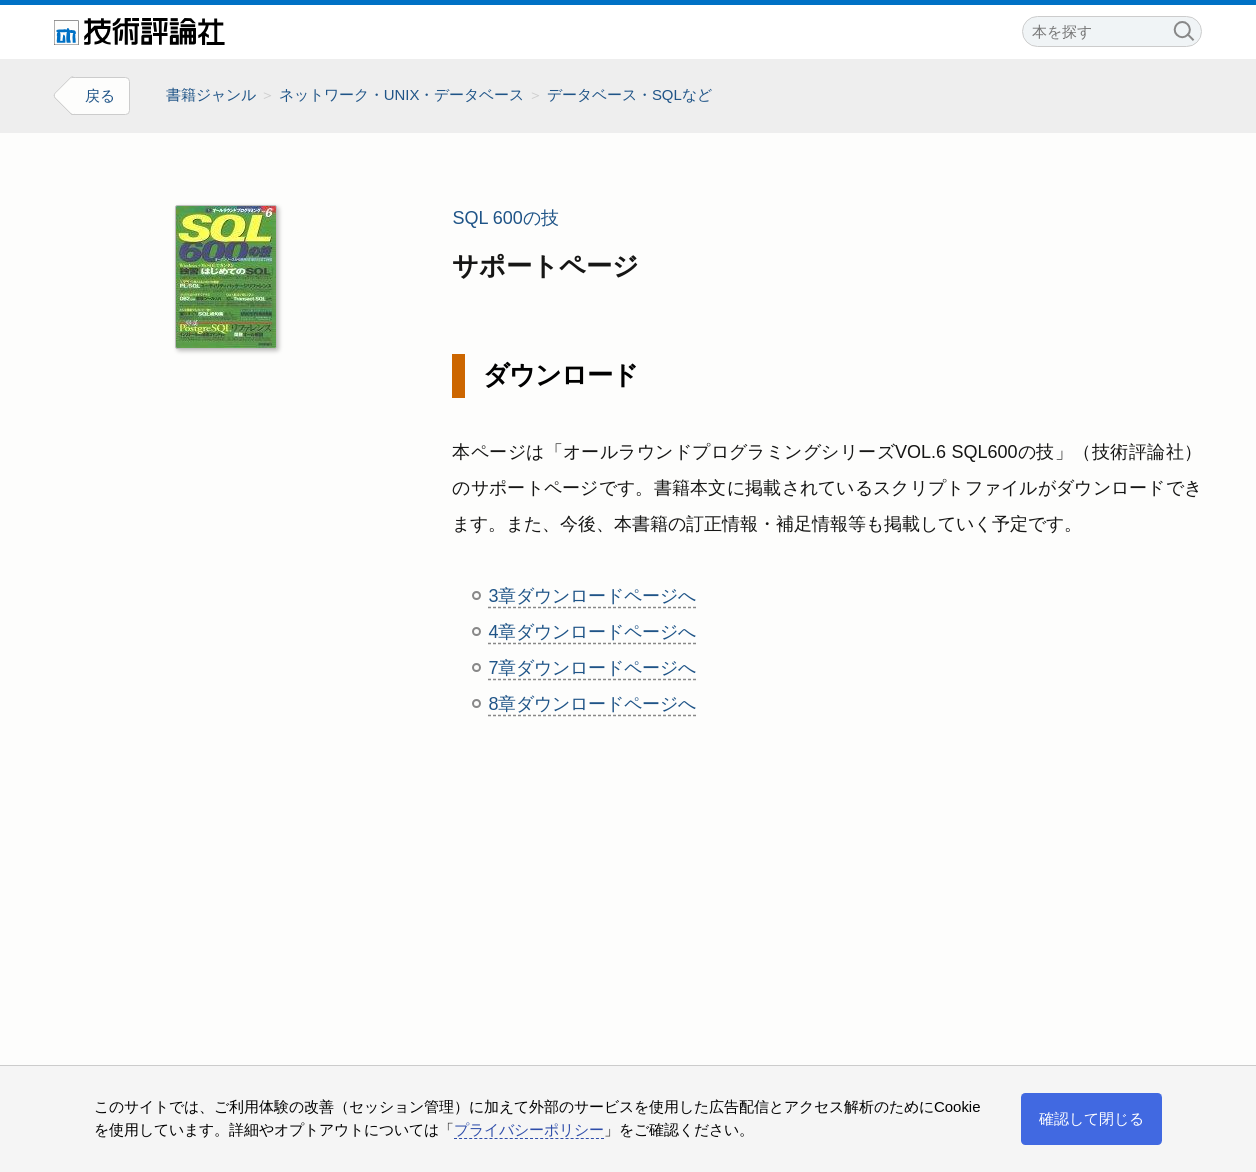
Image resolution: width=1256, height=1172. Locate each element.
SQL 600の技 (505, 218)
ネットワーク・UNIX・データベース (402, 94)
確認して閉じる (1091, 1118)
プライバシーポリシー (529, 1129)
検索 (1183, 28)
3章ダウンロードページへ (592, 596)
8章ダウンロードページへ (592, 704)
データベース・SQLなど (629, 94)
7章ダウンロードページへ (592, 668)
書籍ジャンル (211, 94)
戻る (100, 95)
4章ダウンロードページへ (592, 632)
